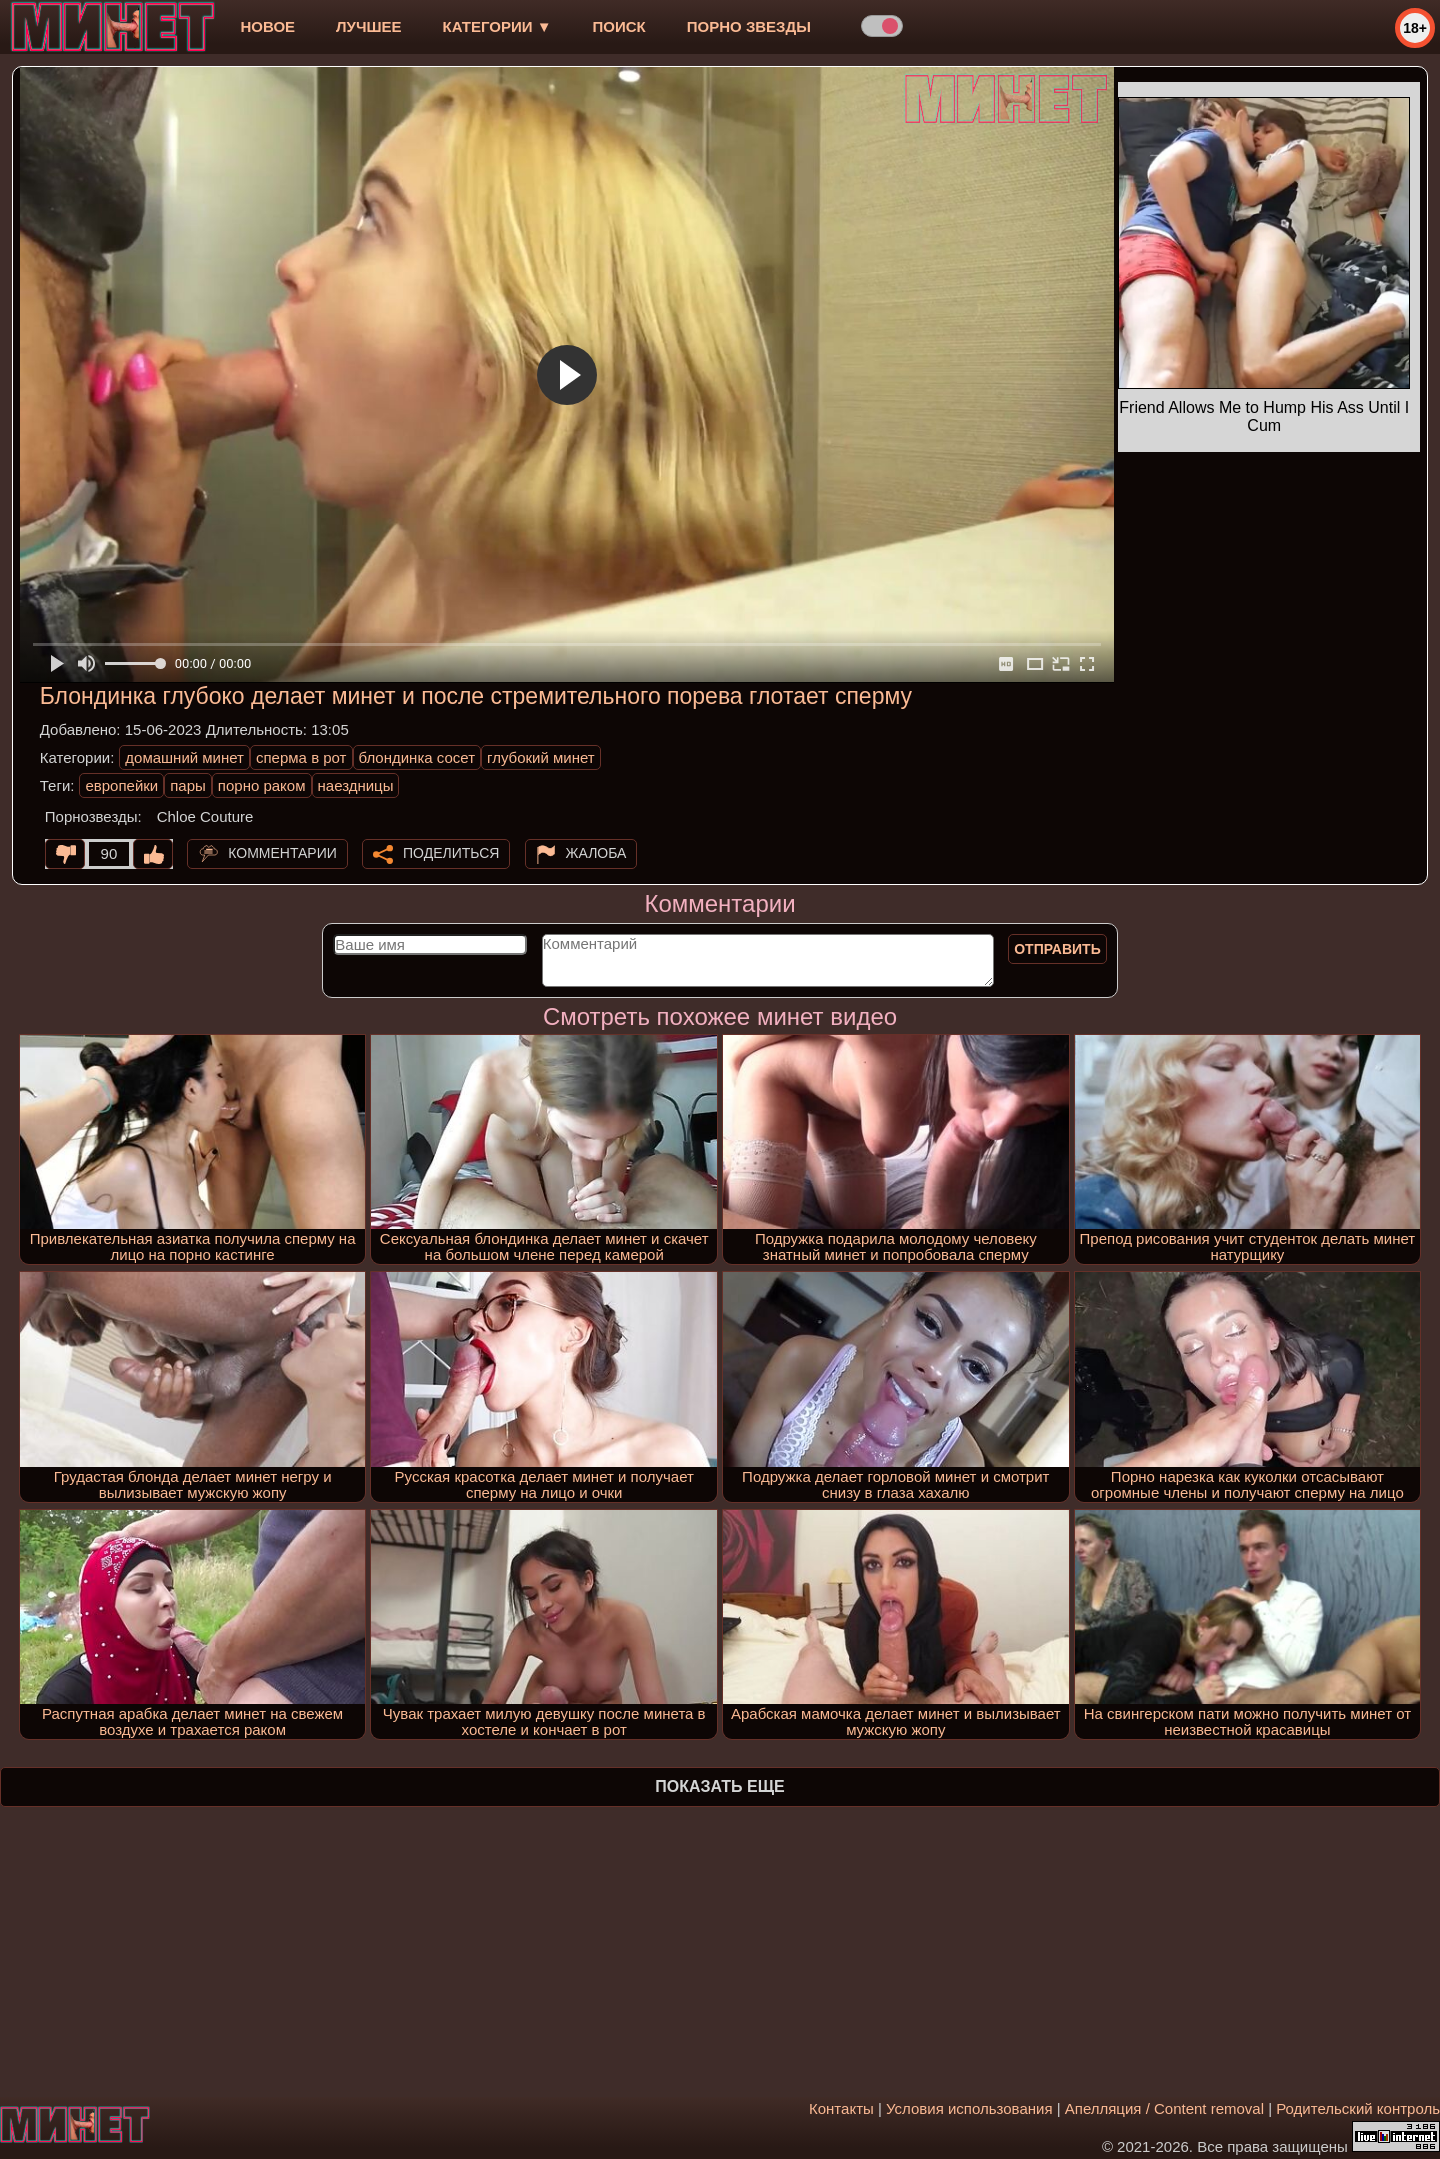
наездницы (356, 785)
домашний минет (184, 757)
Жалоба (596, 853)
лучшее (368, 26)
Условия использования (969, 2108)
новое (267, 26)
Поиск (619, 26)
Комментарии (282, 853)
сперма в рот (301, 757)
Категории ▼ (497, 26)
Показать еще (719, 1786)
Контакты (841, 2108)
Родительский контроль (1358, 2108)
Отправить (1057, 949)
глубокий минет (541, 757)
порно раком (262, 785)
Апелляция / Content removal (1164, 2108)
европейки (121, 785)
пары (188, 785)
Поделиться (451, 853)
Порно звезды (749, 26)
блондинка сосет (417, 757)
